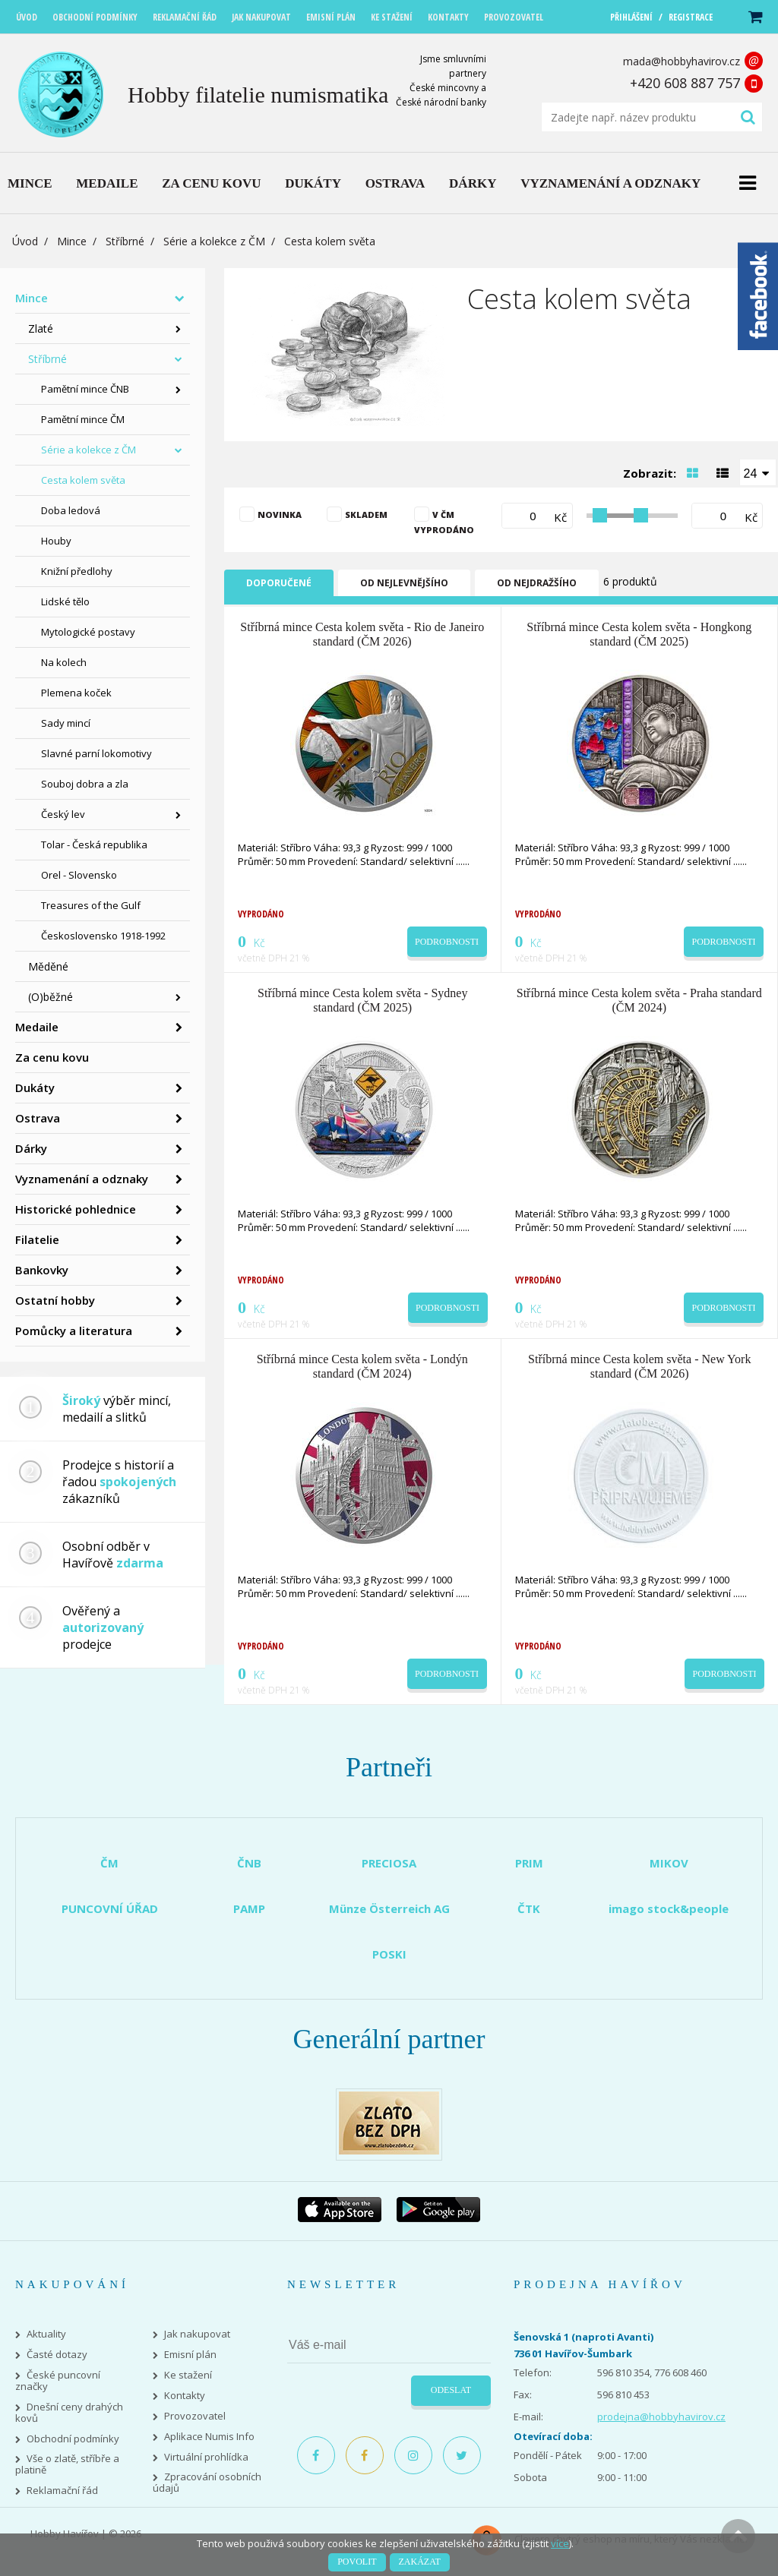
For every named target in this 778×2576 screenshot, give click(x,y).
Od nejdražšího (537, 582)
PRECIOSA (389, 1862)
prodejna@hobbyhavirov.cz (661, 2416)
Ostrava (37, 1117)
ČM (109, 1862)
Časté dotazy (57, 2354)
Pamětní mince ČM (83, 419)
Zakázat (420, 2561)
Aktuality (46, 2334)
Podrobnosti (447, 941)
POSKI (389, 1954)
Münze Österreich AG (389, 1908)
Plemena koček (76, 692)
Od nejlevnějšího (404, 582)
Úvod (25, 241)
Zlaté (40, 328)
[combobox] (758, 472)
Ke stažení (188, 2375)
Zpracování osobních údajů (207, 2482)
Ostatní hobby (55, 1300)
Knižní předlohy (76, 571)
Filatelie (37, 1239)
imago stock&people (669, 1908)
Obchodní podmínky (73, 2439)
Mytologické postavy (88, 632)
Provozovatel (195, 2416)
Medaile (37, 1026)
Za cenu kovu (52, 1057)
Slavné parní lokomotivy (96, 753)
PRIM (529, 1862)
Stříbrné (125, 241)
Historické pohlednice (75, 1209)
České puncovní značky (57, 2380)
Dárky (31, 1148)
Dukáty (35, 1087)
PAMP (249, 1908)
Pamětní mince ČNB (85, 389)
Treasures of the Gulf (91, 905)
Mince (72, 241)
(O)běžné (50, 997)
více (560, 2543)
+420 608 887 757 (685, 83)
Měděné (48, 966)
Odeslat (451, 2390)
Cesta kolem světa (83, 480)
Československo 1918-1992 (103, 935)
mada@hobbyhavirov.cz (681, 61)
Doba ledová (70, 510)
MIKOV (669, 1862)
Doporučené (279, 582)
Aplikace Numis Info (209, 2436)
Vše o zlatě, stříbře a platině (67, 2464)
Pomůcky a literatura (73, 1330)
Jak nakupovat (197, 2334)
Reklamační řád (62, 2490)
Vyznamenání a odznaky (81, 1178)
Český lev (63, 814)
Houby (56, 541)
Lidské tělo (65, 601)
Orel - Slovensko (79, 875)
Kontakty (184, 2395)
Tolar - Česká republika (94, 844)
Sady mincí (65, 723)
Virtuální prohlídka (206, 2457)
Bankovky (41, 1269)
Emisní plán (190, 2354)
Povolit (356, 2561)
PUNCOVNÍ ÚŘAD (110, 1908)
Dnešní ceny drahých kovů (69, 2412)
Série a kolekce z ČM (214, 241)
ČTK (528, 1908)
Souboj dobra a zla (84, 784)
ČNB (249, 1862)
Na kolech (64, 662)
